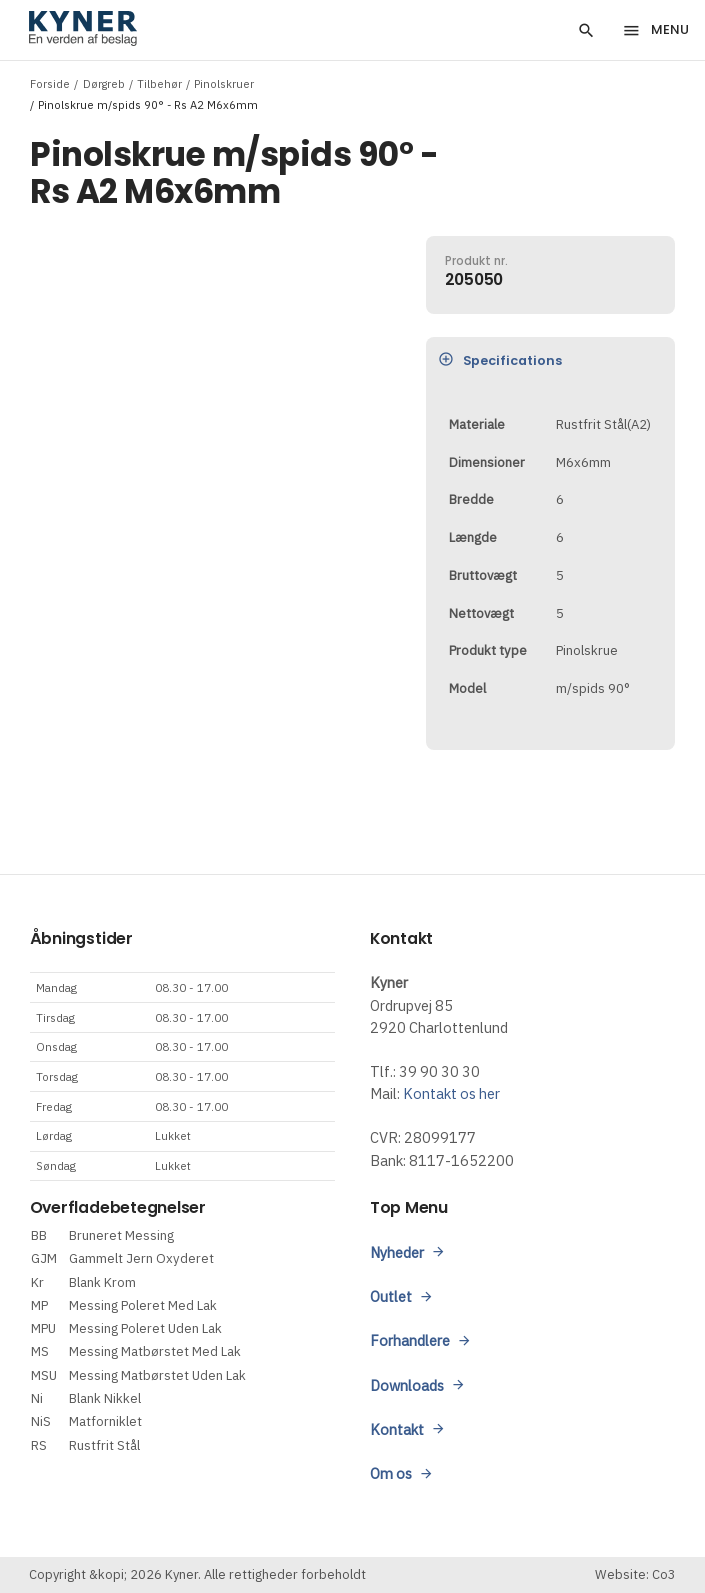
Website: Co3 (635, 1574)
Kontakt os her (451, 1093)
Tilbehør (159, 83)
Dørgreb (104, 83)
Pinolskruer (224, 83)
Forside (50, 83)
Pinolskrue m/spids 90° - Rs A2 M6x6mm (148, 104)
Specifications (500, 360)
